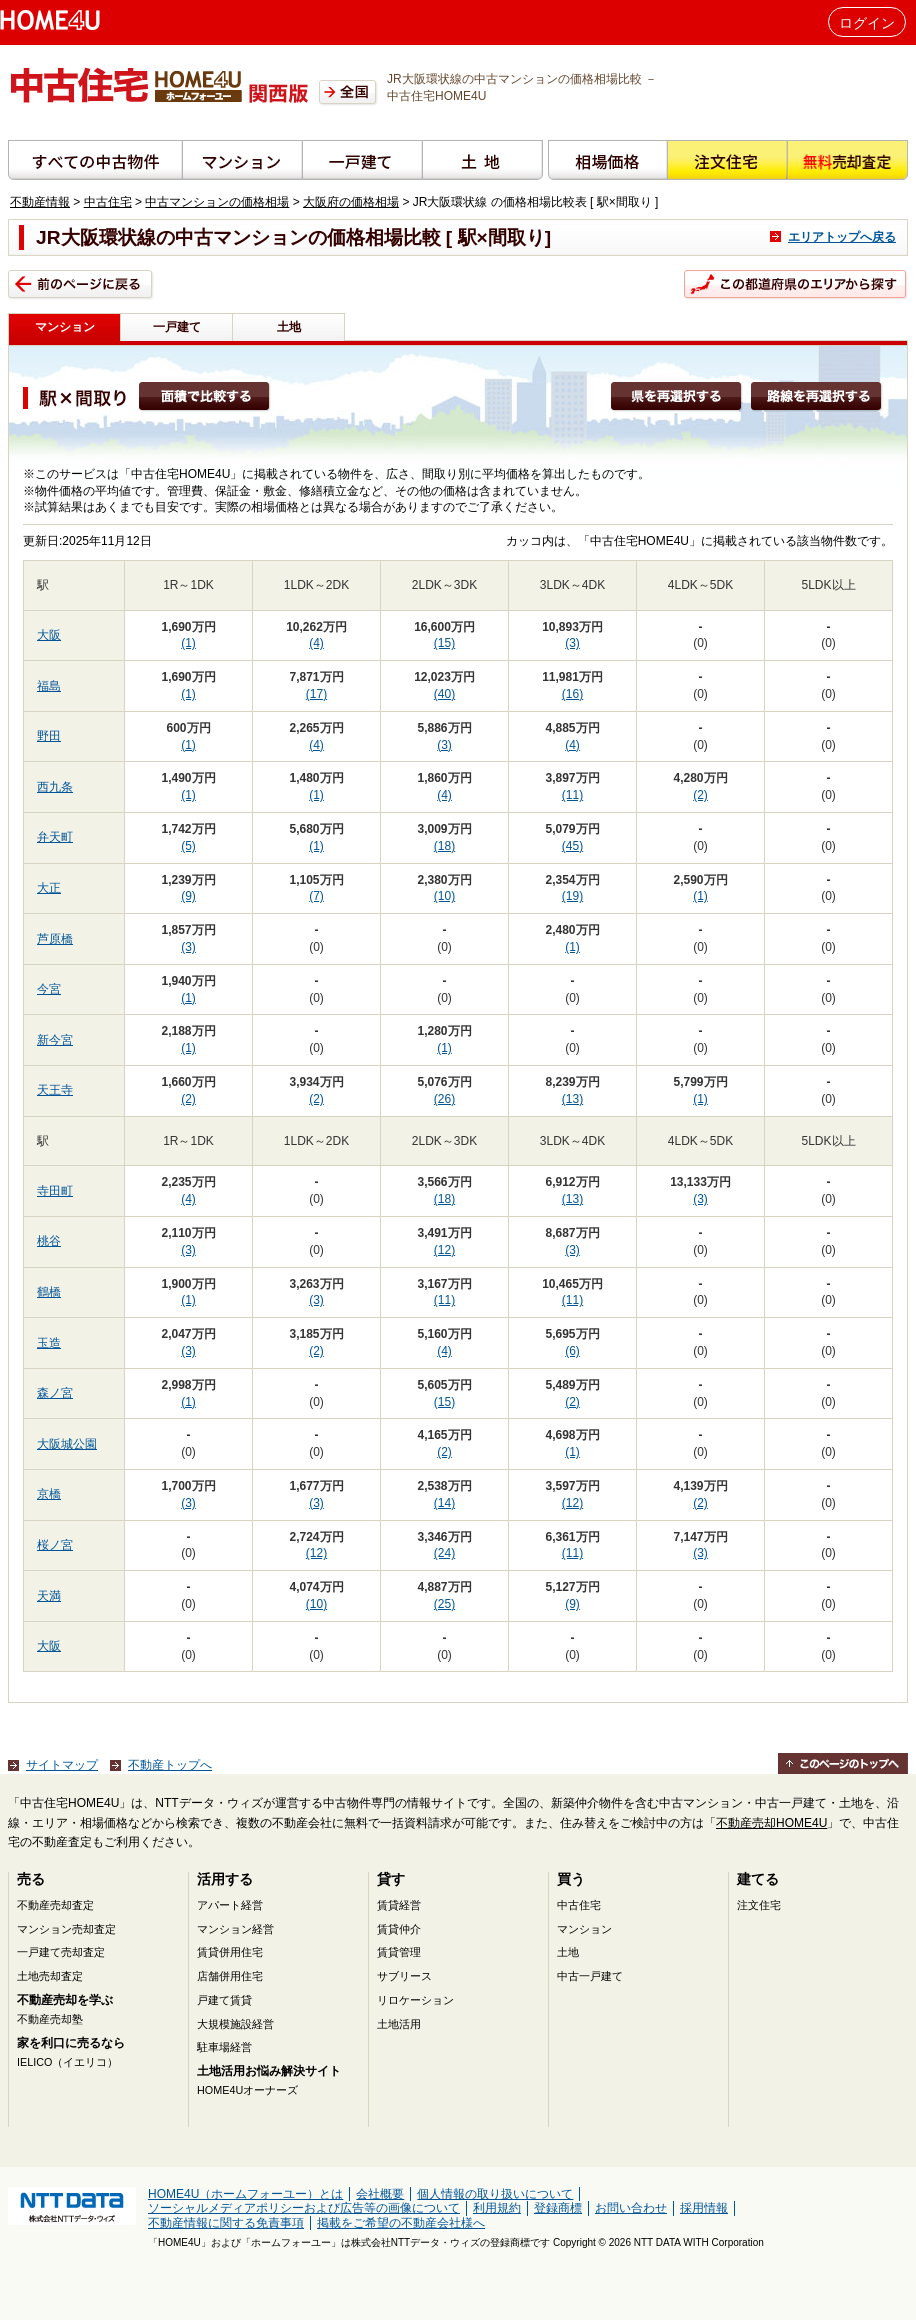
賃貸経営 (399, 1905)
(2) (700, 795)
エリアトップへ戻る (842, 237)
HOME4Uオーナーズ (247, 2090)
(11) (572, 795)
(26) (444, 1099)
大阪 (49, 635)
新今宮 (55, 1040)
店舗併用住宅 (230, 1976)
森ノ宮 (55, 1393)
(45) (572, 846)
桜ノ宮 (55, 1545)
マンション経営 (235, 1929)
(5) (188, 846)
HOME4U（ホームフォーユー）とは (245, 2194)
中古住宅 (108, 202)
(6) (572, 1351)
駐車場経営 (224, 2047)
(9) (188, 896)
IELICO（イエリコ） (67, 2062)
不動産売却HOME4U (771, 1823)
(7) (316, 896)
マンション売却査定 (66, 1929)
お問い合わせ (631, 2208)
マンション (584, 1929)
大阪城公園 (67, 1444)
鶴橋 (49, 1292)
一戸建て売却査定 (61, 1952)
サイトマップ (62, 1765)
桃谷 (49, 1241)
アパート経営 (230, 1905)
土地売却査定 (50, 1976)
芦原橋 (55, 939)
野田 (49, 736)
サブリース (404, 1976)
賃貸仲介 (399, 1929)
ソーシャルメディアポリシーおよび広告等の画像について (304, 2208)
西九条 (55, 787)
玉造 (49, 1343)
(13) (572, 1099)
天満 (49, 1596)
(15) (444, 643)
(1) (188, 643)
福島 (49, 686)
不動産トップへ (170, 1765)
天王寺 (55, 1090)
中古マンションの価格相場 (217, 202)
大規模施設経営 (235, 2024)
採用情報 (704, 2208)
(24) (444, 1553)
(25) (444, 1604)
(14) (444, 1503)
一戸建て (177, 327)
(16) (572, 694)
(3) (572, 643)
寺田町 (55, 1191)
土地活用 (399, 2024)
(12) (444, 1250)
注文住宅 (759, 1905)
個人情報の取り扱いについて (495, 2194)
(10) (444, 896)
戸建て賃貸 (224, 2000)
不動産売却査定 (55, 1905)
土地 (289, 327)
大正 (49, 888)
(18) (444, 846)
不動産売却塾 (50, 2019)
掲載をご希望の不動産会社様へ (401, 2223)
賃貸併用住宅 (230, 1952)
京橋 (49, 1494)
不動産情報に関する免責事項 (226, 2223)
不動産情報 (40, 202)
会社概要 (380, 2194)
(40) (444, 694)
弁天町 (55, 837)
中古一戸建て (590, 1976)
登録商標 (558, 2208)
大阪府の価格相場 (351, 202)
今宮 (49, 989)
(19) (572, 896)
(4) (316, 643)
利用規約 (497, 2208)
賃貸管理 (399, 1952)
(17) (316, 694)
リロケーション (415, 2000)
